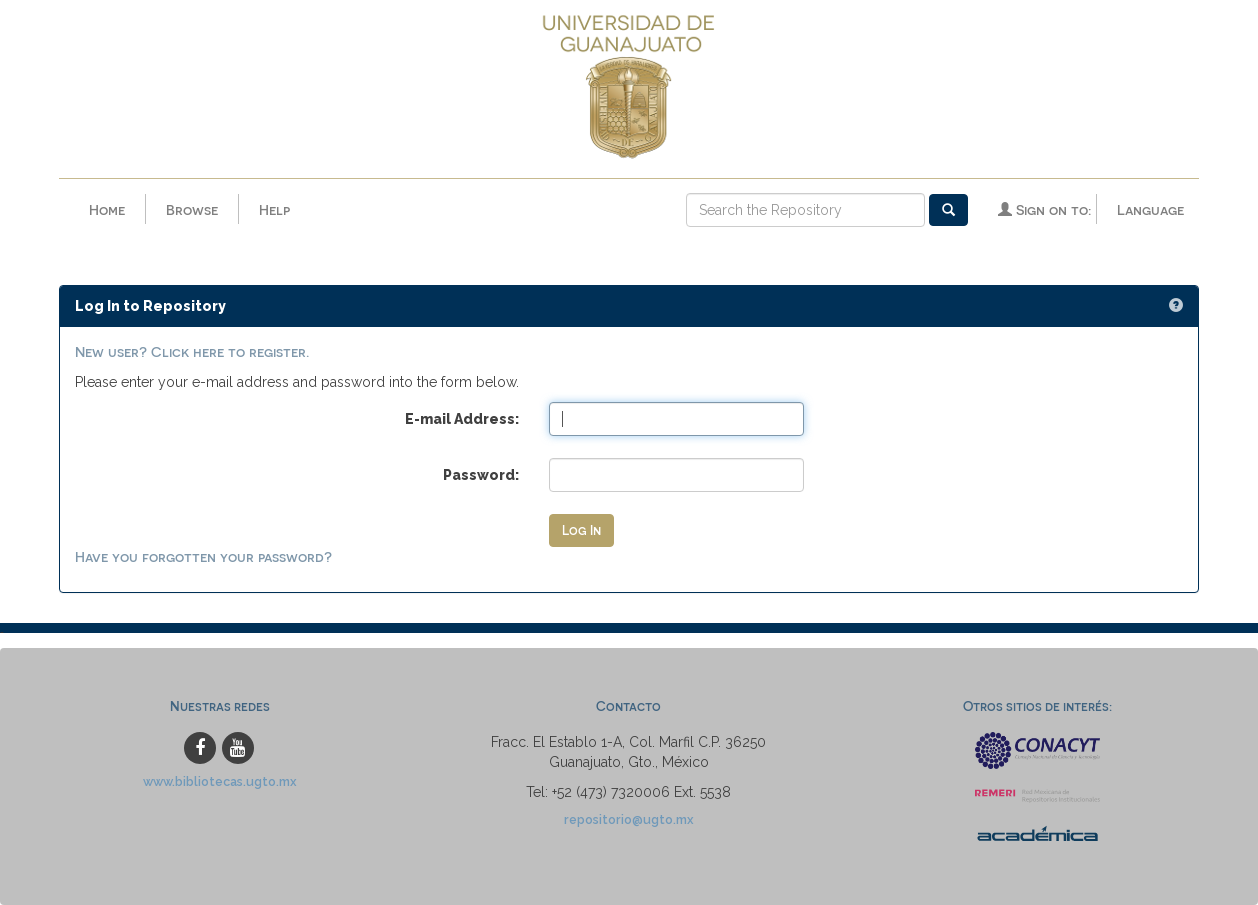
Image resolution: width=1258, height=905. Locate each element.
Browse (192, 209)
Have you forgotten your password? (203, 556)
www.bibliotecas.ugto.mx (220, 781)
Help (274, 209)
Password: (481, 475)
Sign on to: (1044, 209)
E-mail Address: (462, 419)
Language (1150, 209)
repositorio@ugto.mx (629, 819)
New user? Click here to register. (192, 351)
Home (107, 209)
